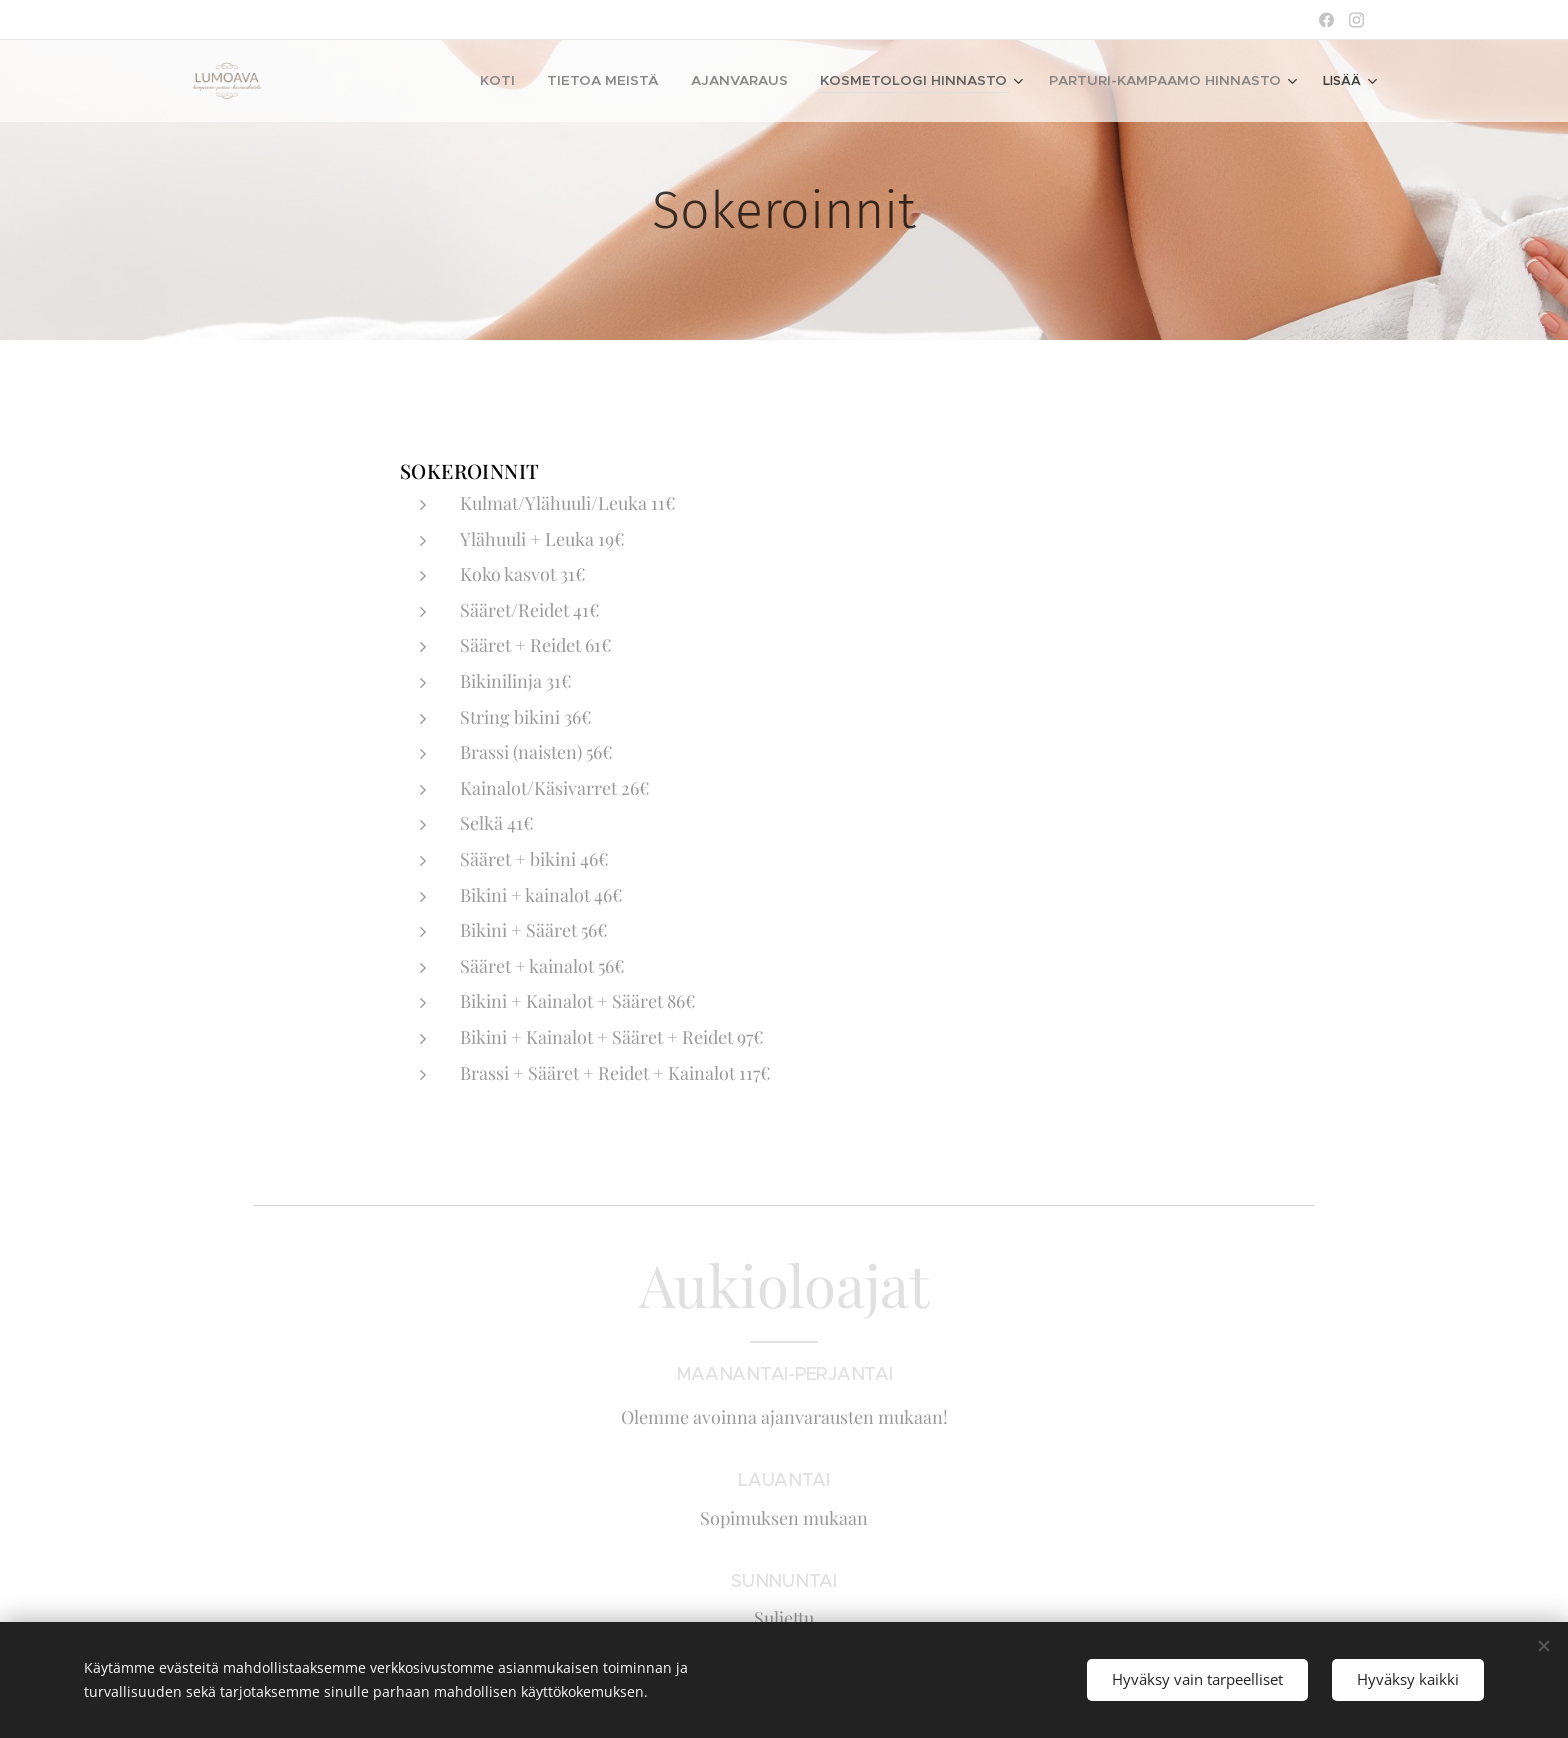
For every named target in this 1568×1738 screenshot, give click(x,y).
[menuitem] (447, 81)
